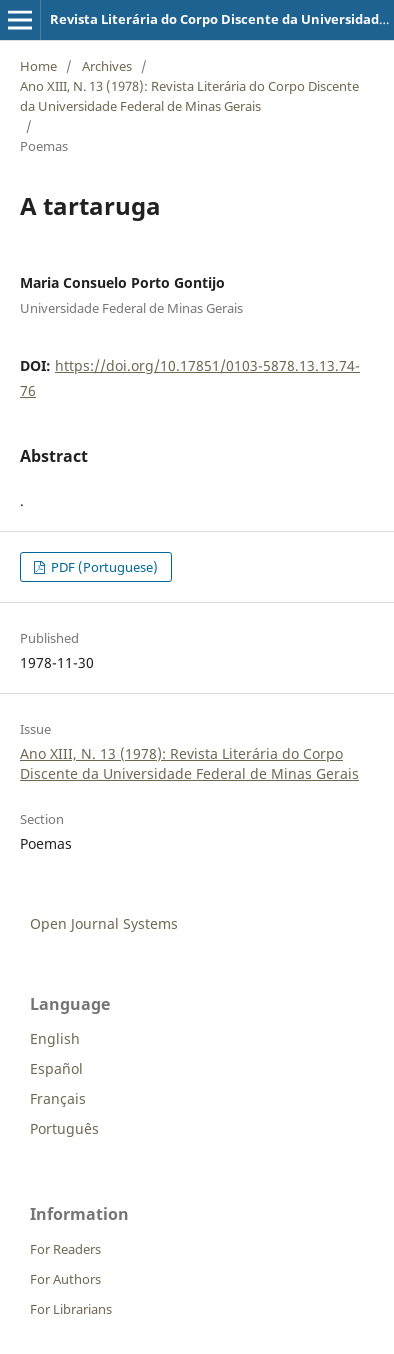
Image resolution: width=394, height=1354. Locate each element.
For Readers (65, 1249)
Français (58, 1098)
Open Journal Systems (104, 923)
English (55, 1038)
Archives (107, 66)
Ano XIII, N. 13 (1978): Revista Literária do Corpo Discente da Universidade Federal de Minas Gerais (189, 96)
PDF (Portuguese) (103, 567)
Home (38, 66)
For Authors (65, 1279)
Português (64, 1128)
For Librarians (71, 1309)
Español (56, 1068)
